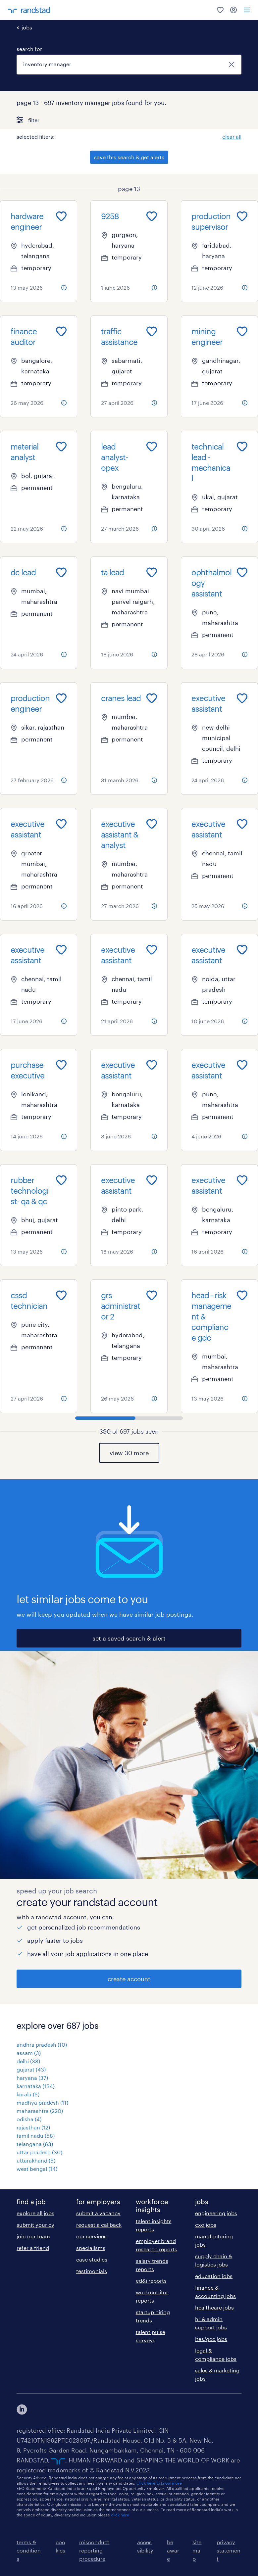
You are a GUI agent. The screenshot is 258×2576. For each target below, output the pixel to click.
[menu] (247, 10)
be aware (173, 2550)
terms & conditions (29, 2550)
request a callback (99, 2224)
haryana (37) (32, 2078)
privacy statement (228, 2550)
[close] (231, 64)
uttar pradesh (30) (39, 2152)
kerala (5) (28, 2094)
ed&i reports (151, 2280)
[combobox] (129, 64)
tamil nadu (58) (36, 2135)
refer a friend (33, 2248)
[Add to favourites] (61, 216)
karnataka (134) (36, 2086)
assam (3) (29, 2053)
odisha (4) (29, 2119)
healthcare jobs (214, 2307)
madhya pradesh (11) (42, 2102)
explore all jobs (35, 2213)
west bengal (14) (37, 2169)
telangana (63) (35, 2144)
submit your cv (35, 2224)
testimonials (91, 2271)
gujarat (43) (31, 2069)
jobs (27, 27)
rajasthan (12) (33, 2127)
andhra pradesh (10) (42, 2044)
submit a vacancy (98, 2213)
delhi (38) (28, 2061)
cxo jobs (205, 2224)
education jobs (213, 2276)
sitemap (196, 2550)
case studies (91, 2259)
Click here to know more (159, 2483)
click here (120, 2514)
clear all (231, 136)
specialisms (90, 2248)
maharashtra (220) (40, 2111)
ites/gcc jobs (211, 2339)
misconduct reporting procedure (94, 2550)
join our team (33, 2236)
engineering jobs (216, 2213)
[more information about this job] (64, 287)
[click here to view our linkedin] (22, 2409)
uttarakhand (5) (36, 2160)
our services (91, 2236)
